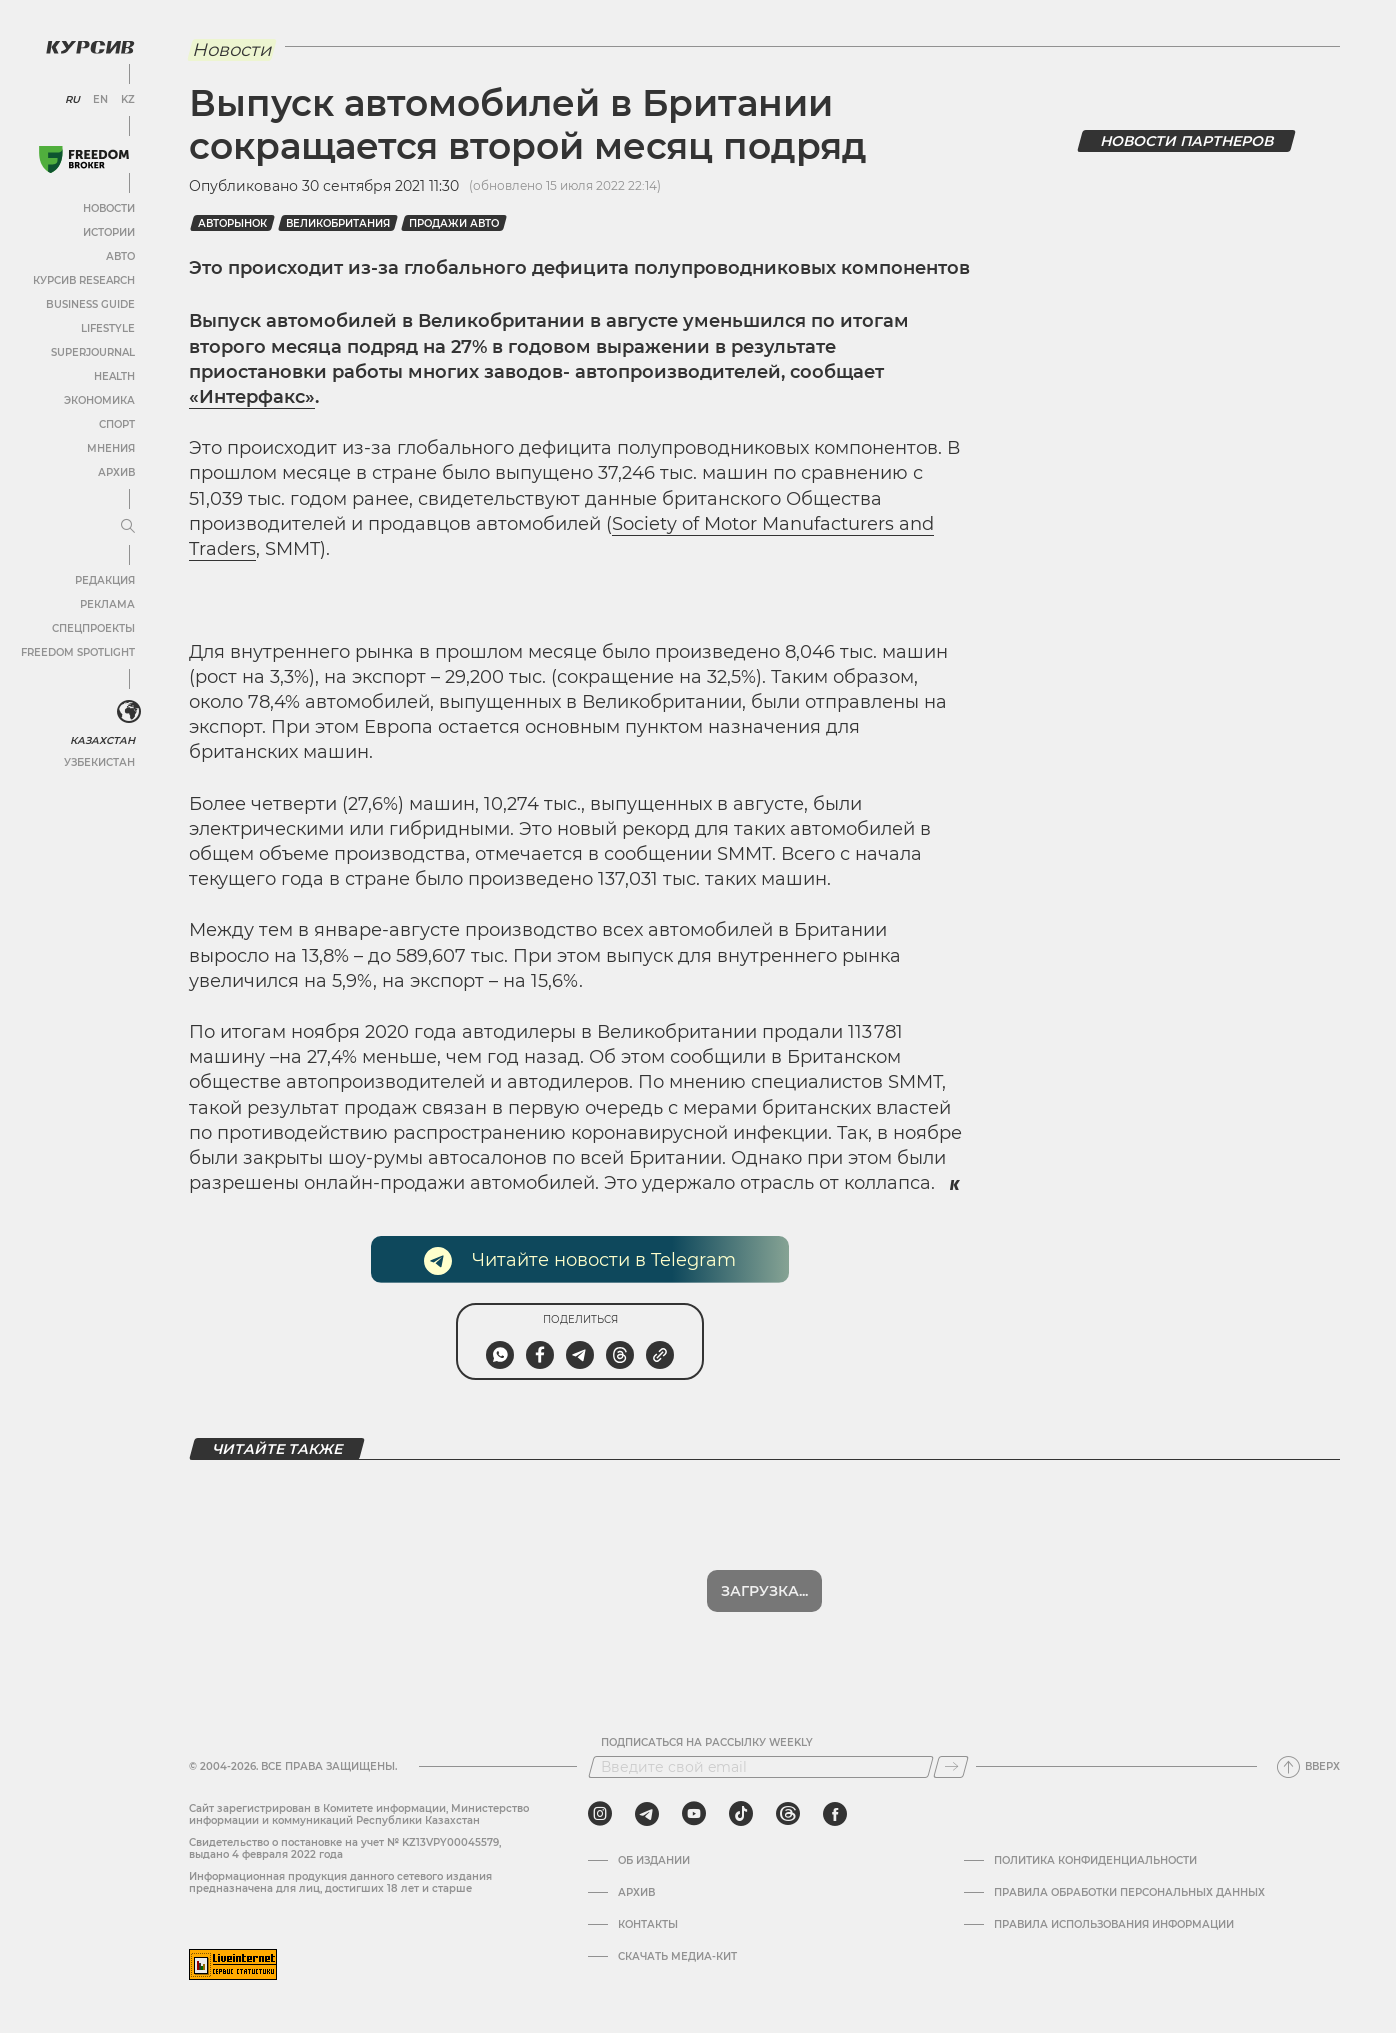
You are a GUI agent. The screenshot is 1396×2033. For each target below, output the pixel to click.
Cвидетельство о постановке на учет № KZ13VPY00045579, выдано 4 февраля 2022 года (345, 1848)
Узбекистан (99, 762)
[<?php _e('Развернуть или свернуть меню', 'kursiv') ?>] (129, 712)
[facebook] (835, 1814)
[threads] (788, 1814)
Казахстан (102, 740)
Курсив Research (84, 280)
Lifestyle (108, 328)
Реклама (107, 604)
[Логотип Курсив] (90, 47)
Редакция (105, 580)
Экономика (99, 400)
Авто (120, 256)
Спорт (117, 424)
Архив (116, 472)
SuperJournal (93, 352)
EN (100, 100)
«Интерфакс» (252, 397)
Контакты (648, 1925)
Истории (109, 232)
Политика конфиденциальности (1095, 1861)
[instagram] (600, 1814)
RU (72, 100)
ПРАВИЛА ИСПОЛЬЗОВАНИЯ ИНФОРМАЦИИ (1114, 1925)
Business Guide (90, 304)
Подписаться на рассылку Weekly (707, 1743)
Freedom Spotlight (78, 652)
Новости (109, 208)
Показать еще (764, 1591)
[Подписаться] (951, 1767)
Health (114, 376)
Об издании (654, 1861)
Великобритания (338, 223)
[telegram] (647, 1814)
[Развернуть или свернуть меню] (128, 527)
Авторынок (232, 223)
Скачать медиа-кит (677, 1957)
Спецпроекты (93, 628)
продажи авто (454, 223)
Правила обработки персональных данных (1129, 1893)
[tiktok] (741, 1814)
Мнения (111, 448)
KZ (128, 100)
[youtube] (694, 1814)
